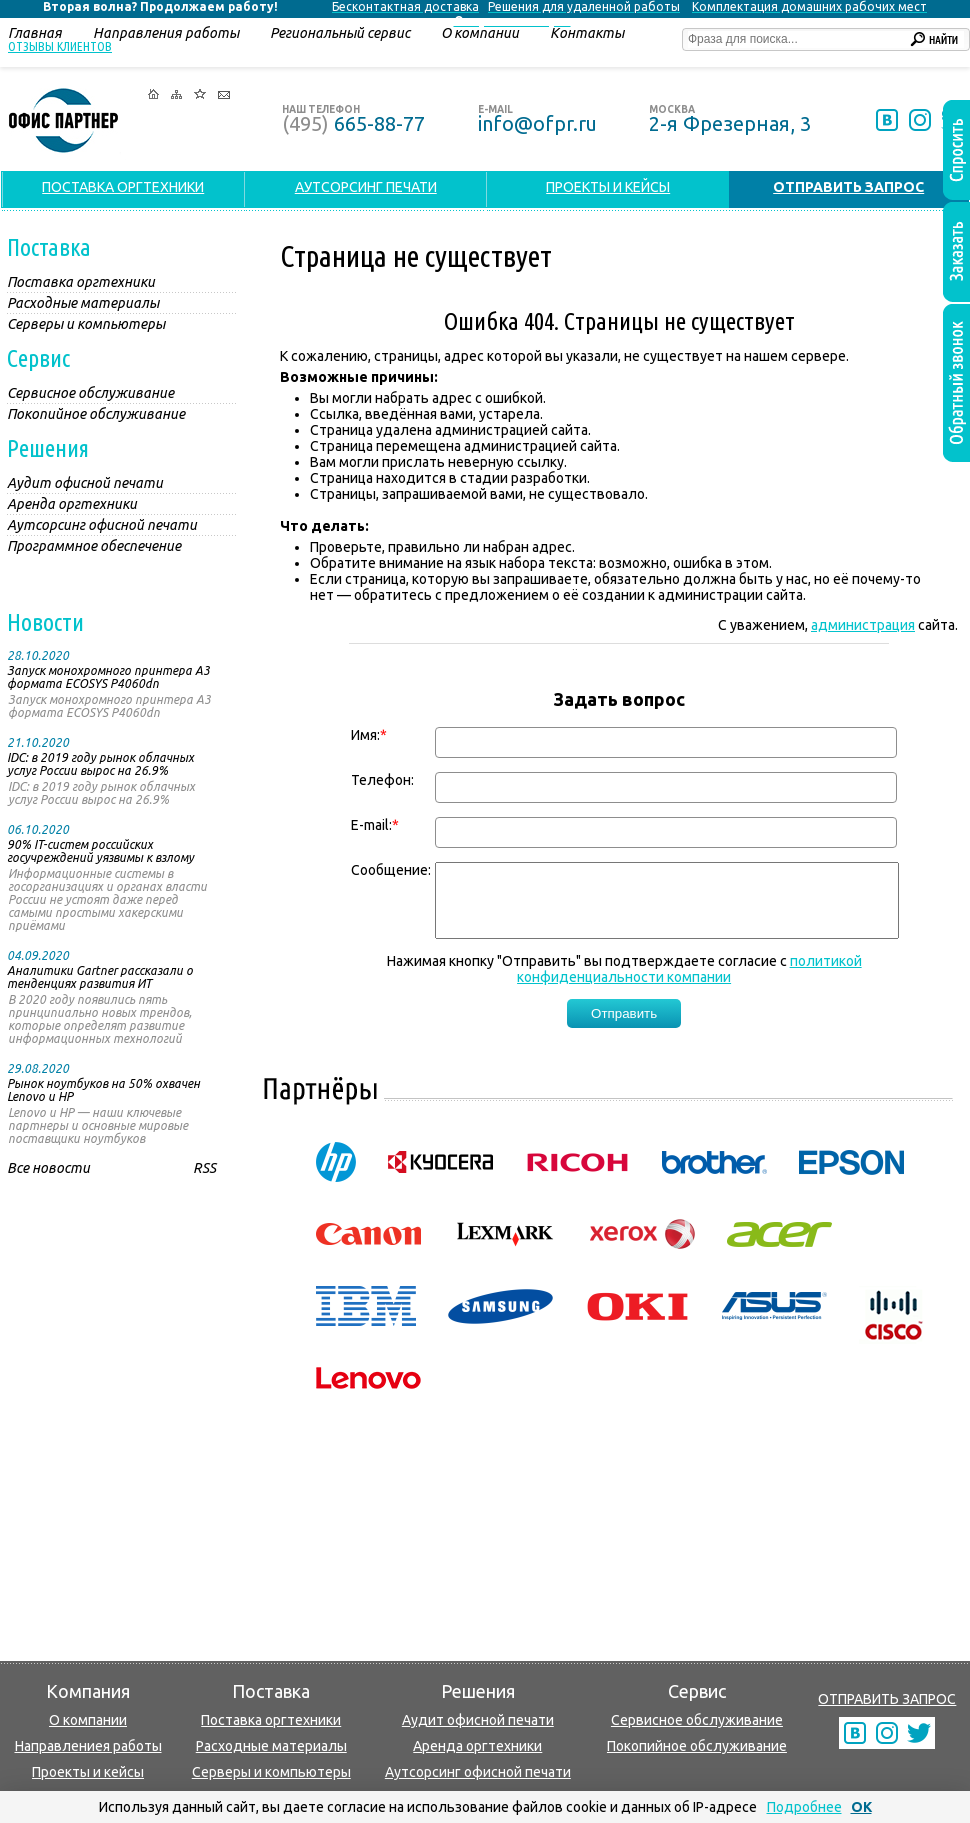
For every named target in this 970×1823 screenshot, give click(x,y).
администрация (863, 625)
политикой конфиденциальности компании (689, 984)
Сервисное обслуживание (697, 1720)
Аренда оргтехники (477, 1746)
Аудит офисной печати (478, 1720)
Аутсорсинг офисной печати (478, 1772)
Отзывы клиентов (60, 46)
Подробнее (804, 1807)
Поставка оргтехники (271, 1720)
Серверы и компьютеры (271, 1772)
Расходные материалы (271, 1746)
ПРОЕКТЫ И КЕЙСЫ (608, 187)
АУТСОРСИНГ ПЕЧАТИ (366, 187)
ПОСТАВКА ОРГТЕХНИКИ (123, 187)
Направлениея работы (88, 1746)
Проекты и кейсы (88, 1772)
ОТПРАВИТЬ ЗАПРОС (887, 1699)
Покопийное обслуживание (697, 1746)
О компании (88, 1720)
